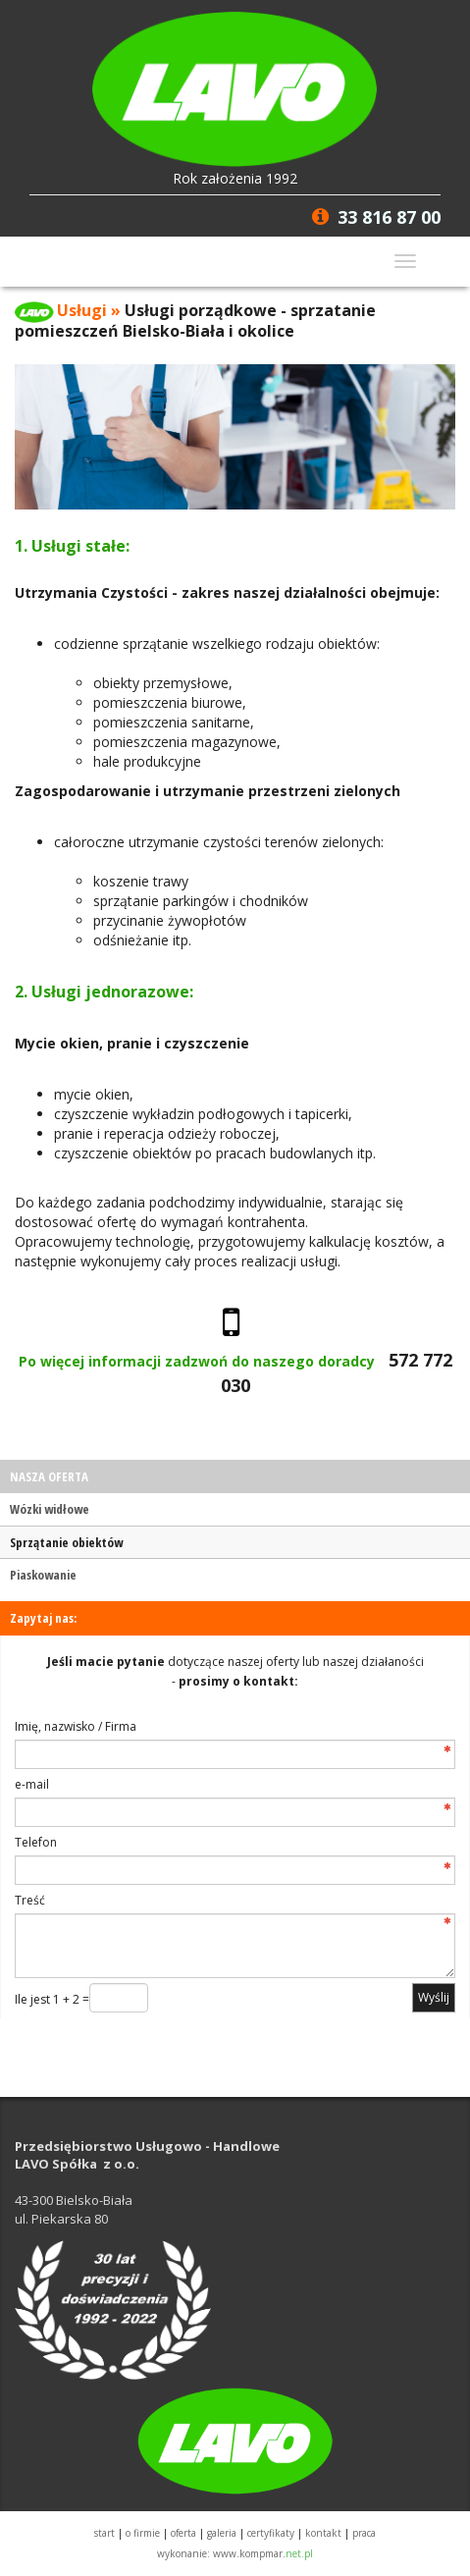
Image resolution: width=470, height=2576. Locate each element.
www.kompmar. (263, 2553)
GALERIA (221, 2533)
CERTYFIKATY (270, 2533)
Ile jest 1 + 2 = (52, 1999)
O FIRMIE (143, 2533)
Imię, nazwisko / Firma (75, 1726)
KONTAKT (323, 2533)
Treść (30, 1900)
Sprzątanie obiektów (66, 1542)
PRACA (364, 2533)
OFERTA (183, 2533)
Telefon (36, 1842)
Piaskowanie (43, 1574)
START (104, 2533)
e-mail (32, 1784)
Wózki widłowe (49, 1509)
